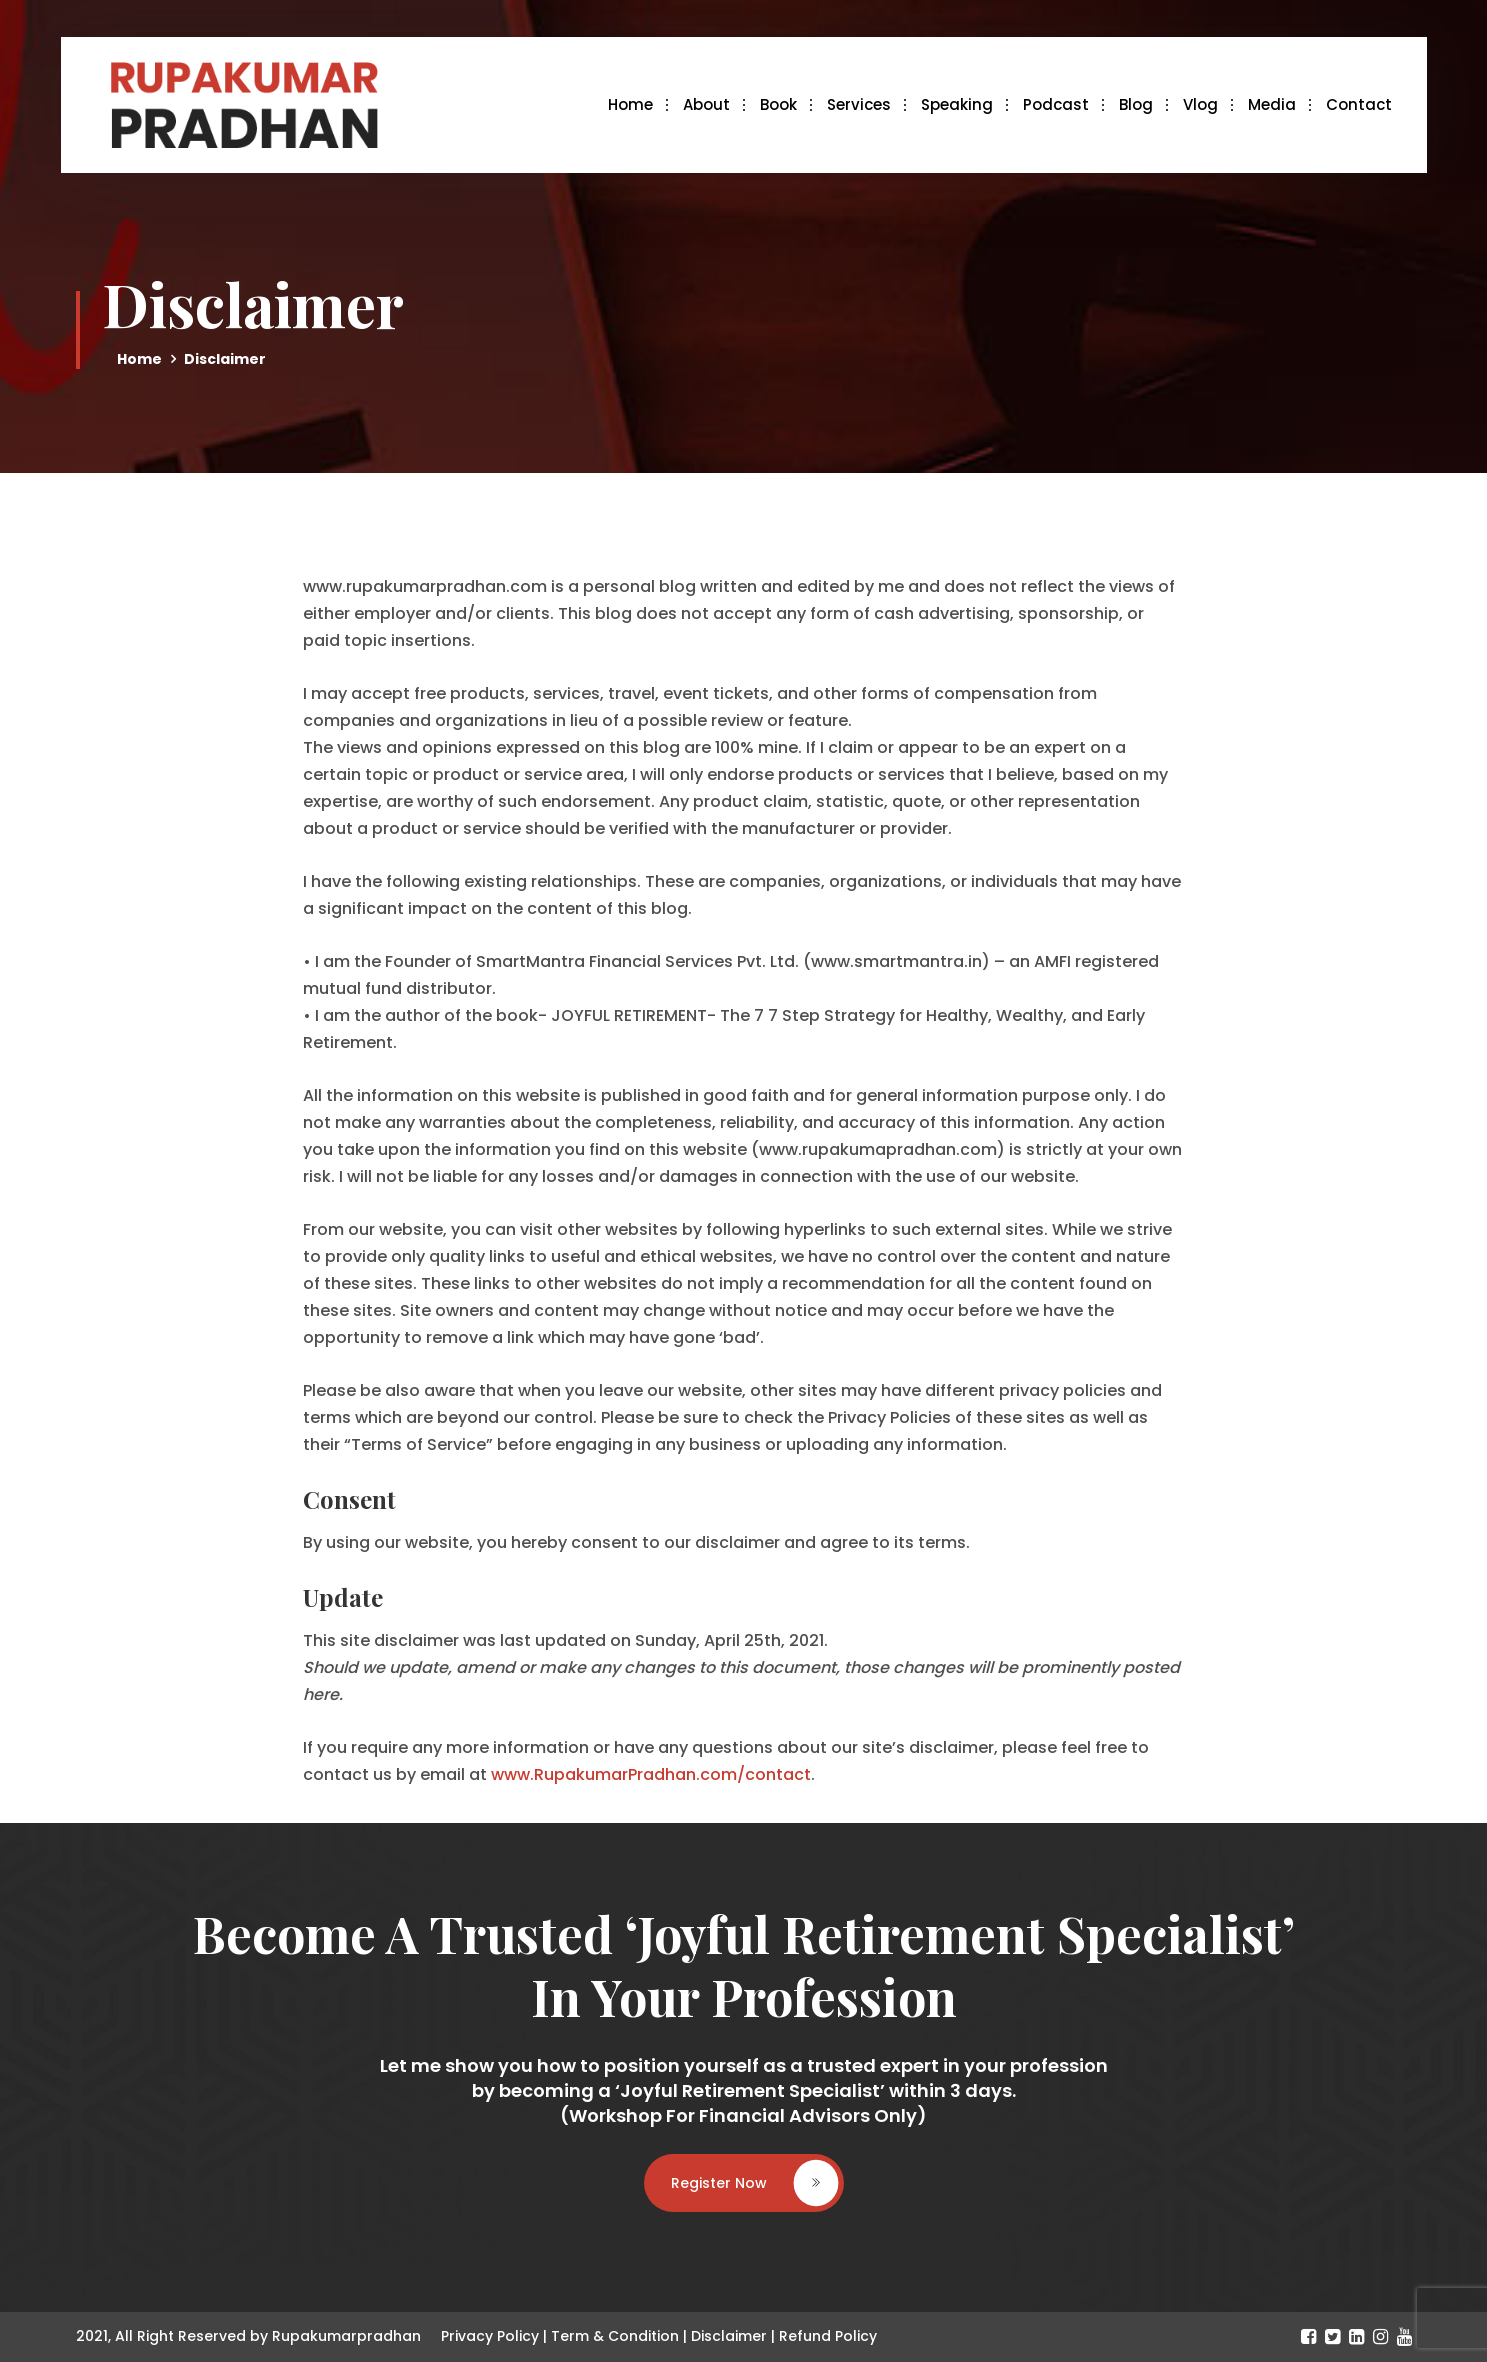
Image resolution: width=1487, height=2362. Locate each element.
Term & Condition (615, 2336)
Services (859, 104)
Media (1272, 104)
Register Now (754, 2182)
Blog (1136, 104)
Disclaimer (729, 2336)
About (706, 104)
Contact (1359, 104)
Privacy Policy (490, 2336)
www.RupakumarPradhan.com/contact (651, 1774)
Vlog (1200, 104)
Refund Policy (828, 2336)
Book (778, 104)
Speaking (957, 104)
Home (630, 104)
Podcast (1056, 104)
